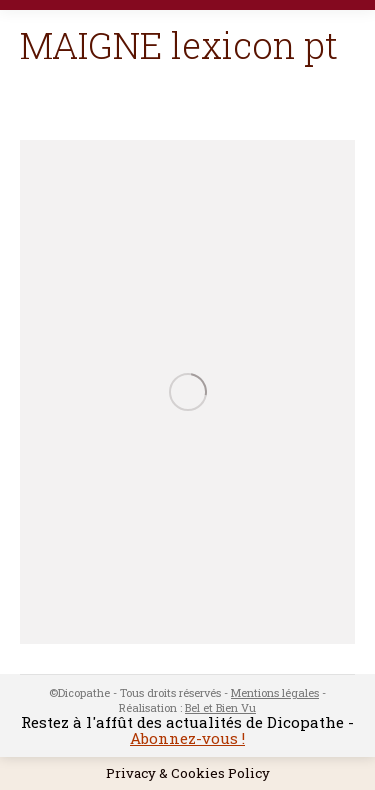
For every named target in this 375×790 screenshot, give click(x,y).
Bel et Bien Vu (220, 707)
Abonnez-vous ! (187, 738)
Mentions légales (275, 692)
